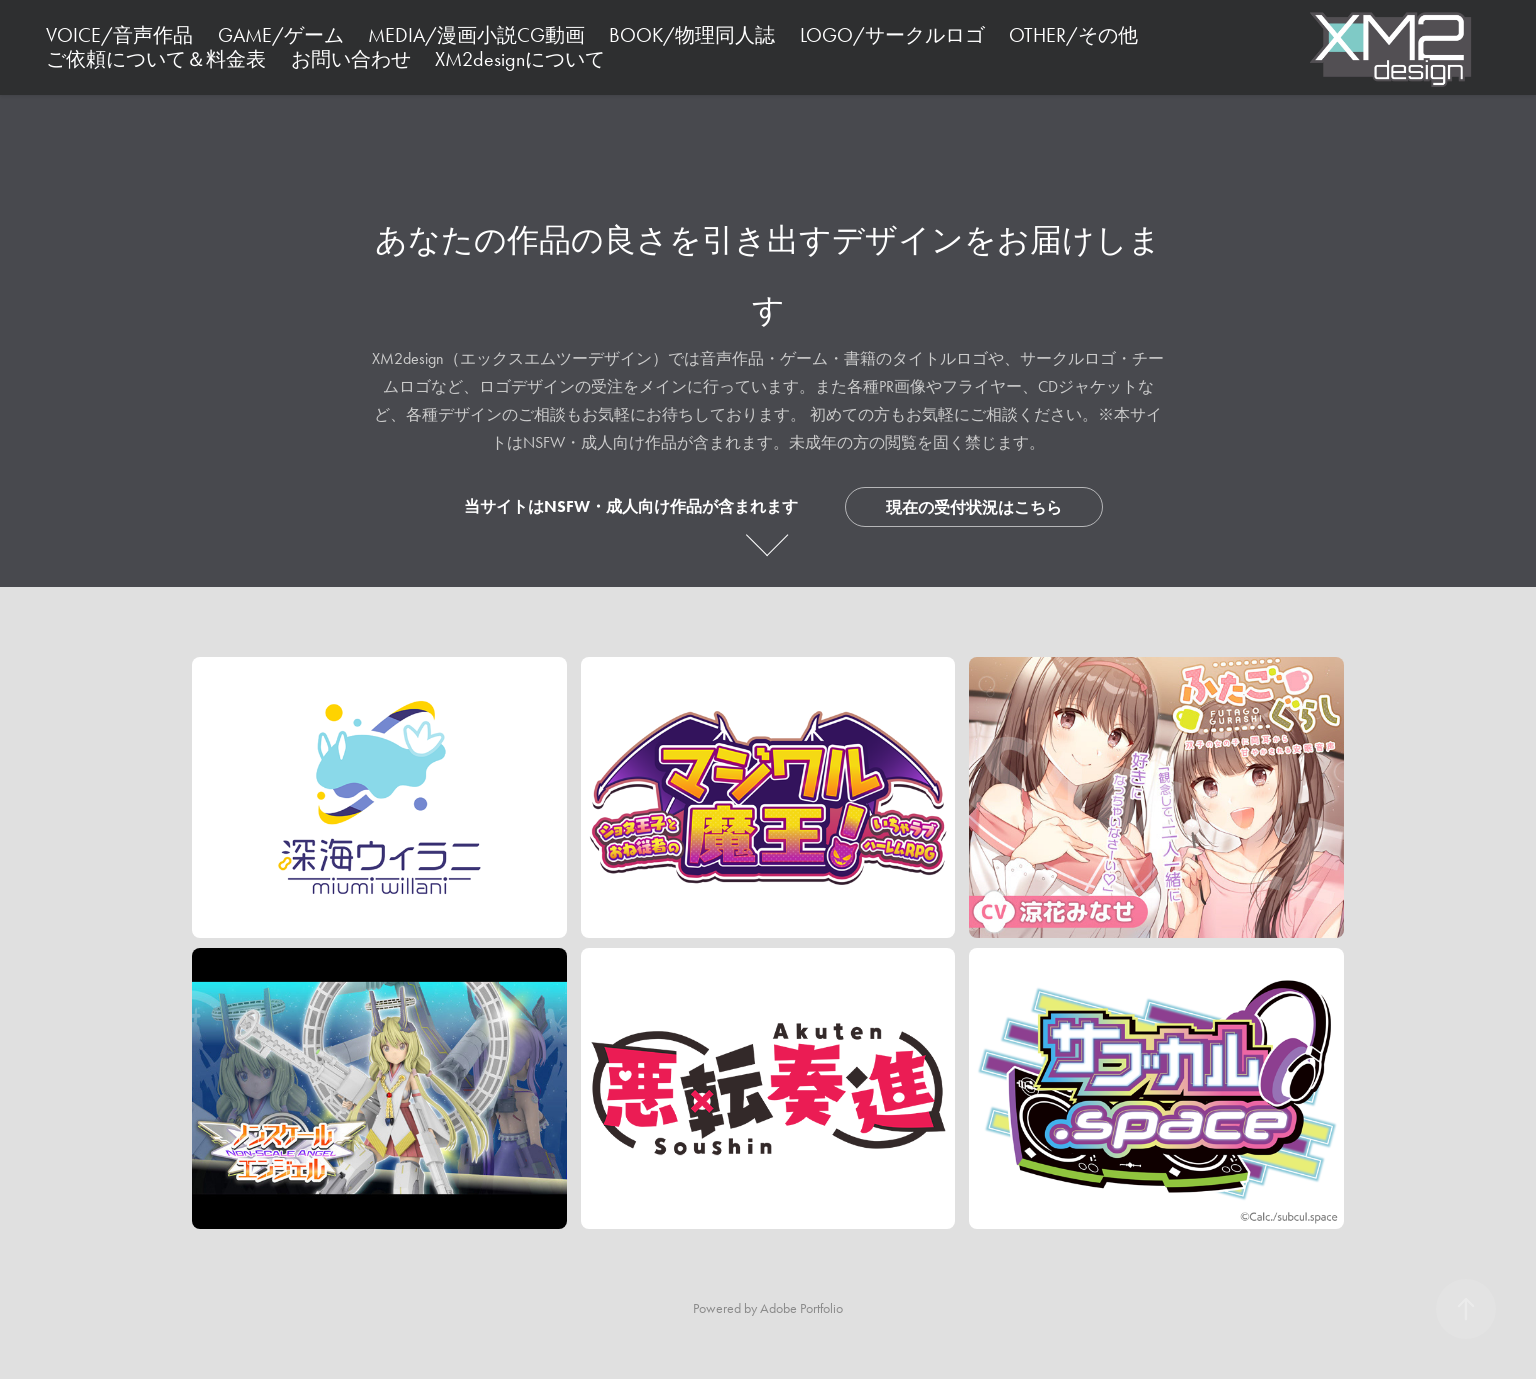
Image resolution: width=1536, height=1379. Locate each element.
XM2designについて (520, 59)
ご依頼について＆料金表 (156, 59)
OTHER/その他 (1073, 35)
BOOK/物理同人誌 (692, 35)
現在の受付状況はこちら (974, 507)
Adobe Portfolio (801, 1308)
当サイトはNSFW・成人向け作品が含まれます (631, 506)
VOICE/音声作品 (119, 35)
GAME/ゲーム (281, 35)
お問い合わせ (351, 59)
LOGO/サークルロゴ (892, 35)
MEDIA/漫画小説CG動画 (476, 35)
